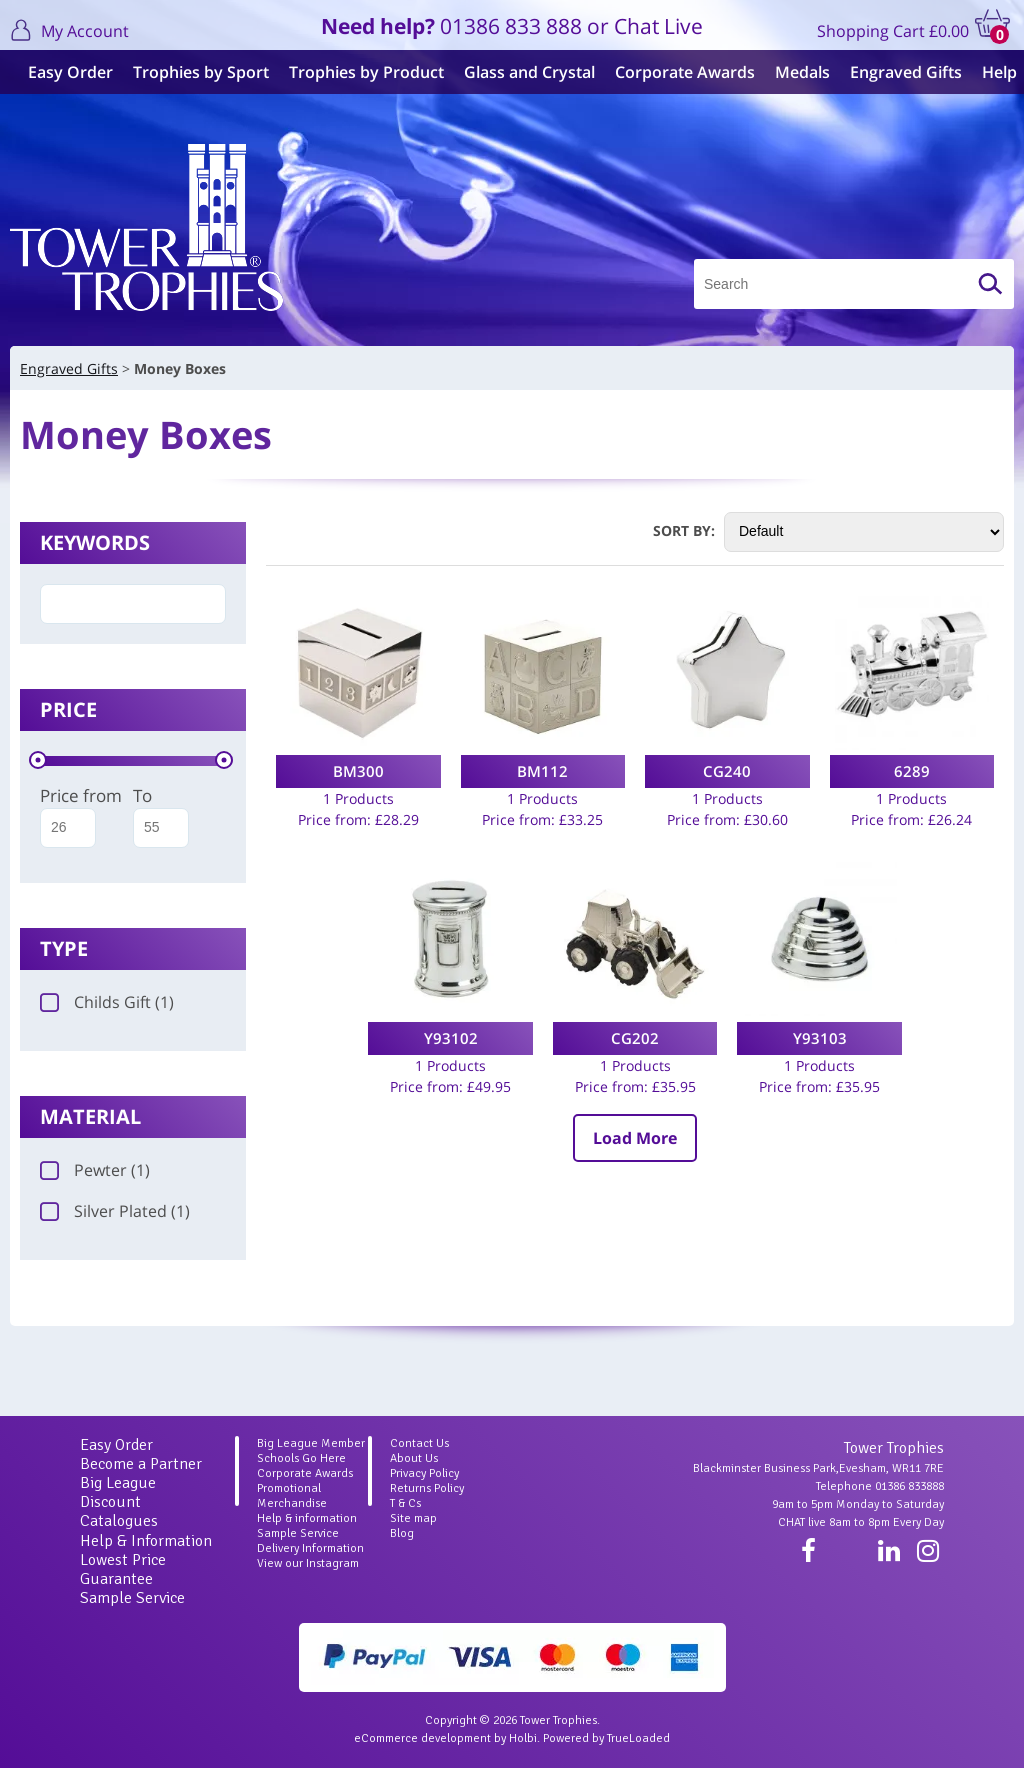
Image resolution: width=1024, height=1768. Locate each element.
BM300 (358, 771)
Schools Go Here (301, 1458)
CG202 (635, 1038)
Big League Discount (118, 1492)
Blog (402, 1533)
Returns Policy (427, 1488)
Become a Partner (141, 1464)
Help (991, 72)
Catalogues (119, 1521)
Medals (794, 72)
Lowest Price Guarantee (123, 1569)
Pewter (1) (95, 1170)
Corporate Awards (677, 72)
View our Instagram (308, 1563)
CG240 (727, 771)
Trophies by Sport (193, 72)
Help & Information (146, 1541)
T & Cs (405, 1503)
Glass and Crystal (521, 72)
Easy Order (62, 72)
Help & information (307, 1518)
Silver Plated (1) (115, 1211)
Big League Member (311, 1443)
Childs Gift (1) (107, 1002)
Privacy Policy (424, 1473)
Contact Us (419, 1443)
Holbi (523, 1738)
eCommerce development (422, 1738)
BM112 (542, 771)
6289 (912, 771)
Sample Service (132, 1598)
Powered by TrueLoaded (606, 1738)
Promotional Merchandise (292, 1496)
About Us (414, 1458)
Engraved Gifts (898, 72)
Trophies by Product (358, 72)
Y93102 (451, 1038)
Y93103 (820, 1038)
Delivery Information (310, 1548)
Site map (413, 1518)
